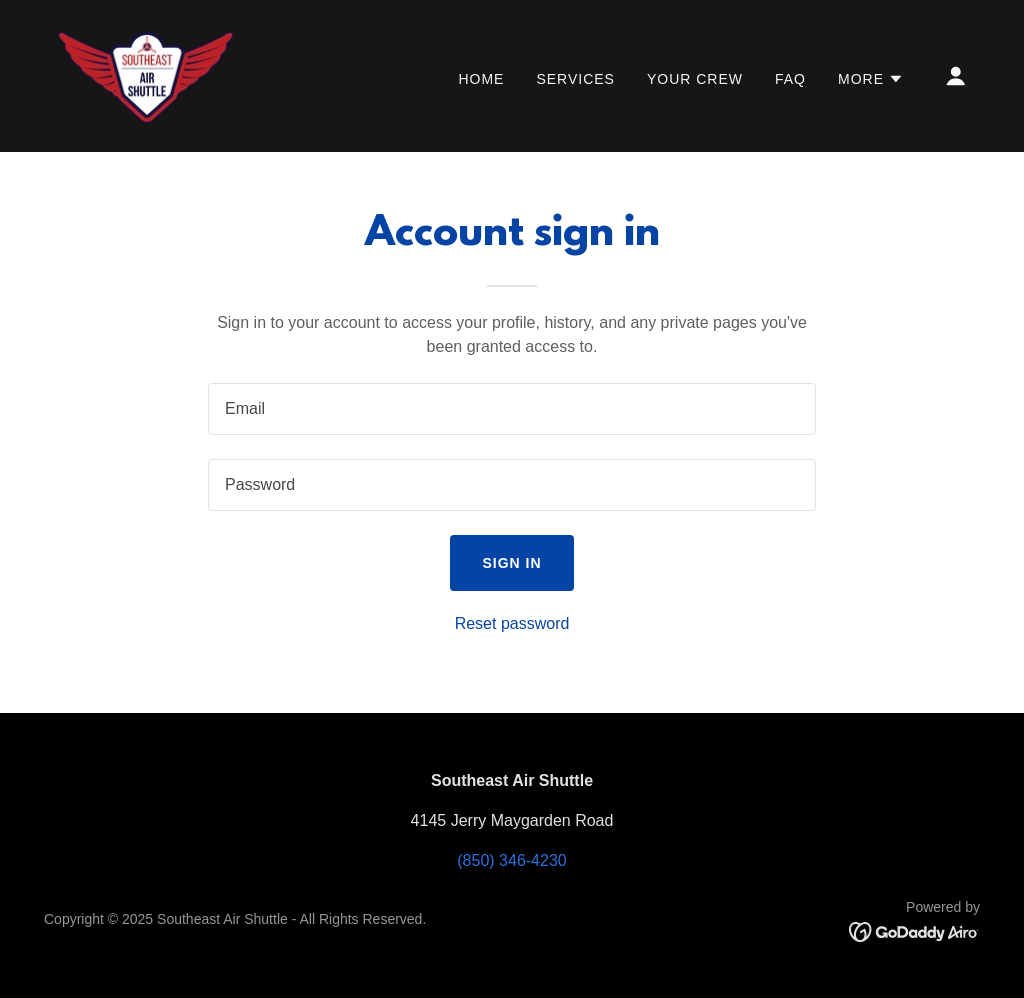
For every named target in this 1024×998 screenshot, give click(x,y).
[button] (871, 79)
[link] (146, 74)
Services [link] (575, 79)
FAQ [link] (790, 79)
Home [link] (481, 79)
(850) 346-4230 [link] (511, 860)
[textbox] (512, 409)
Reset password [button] (512, 623)
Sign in (511, 563)
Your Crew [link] (695, 79)
